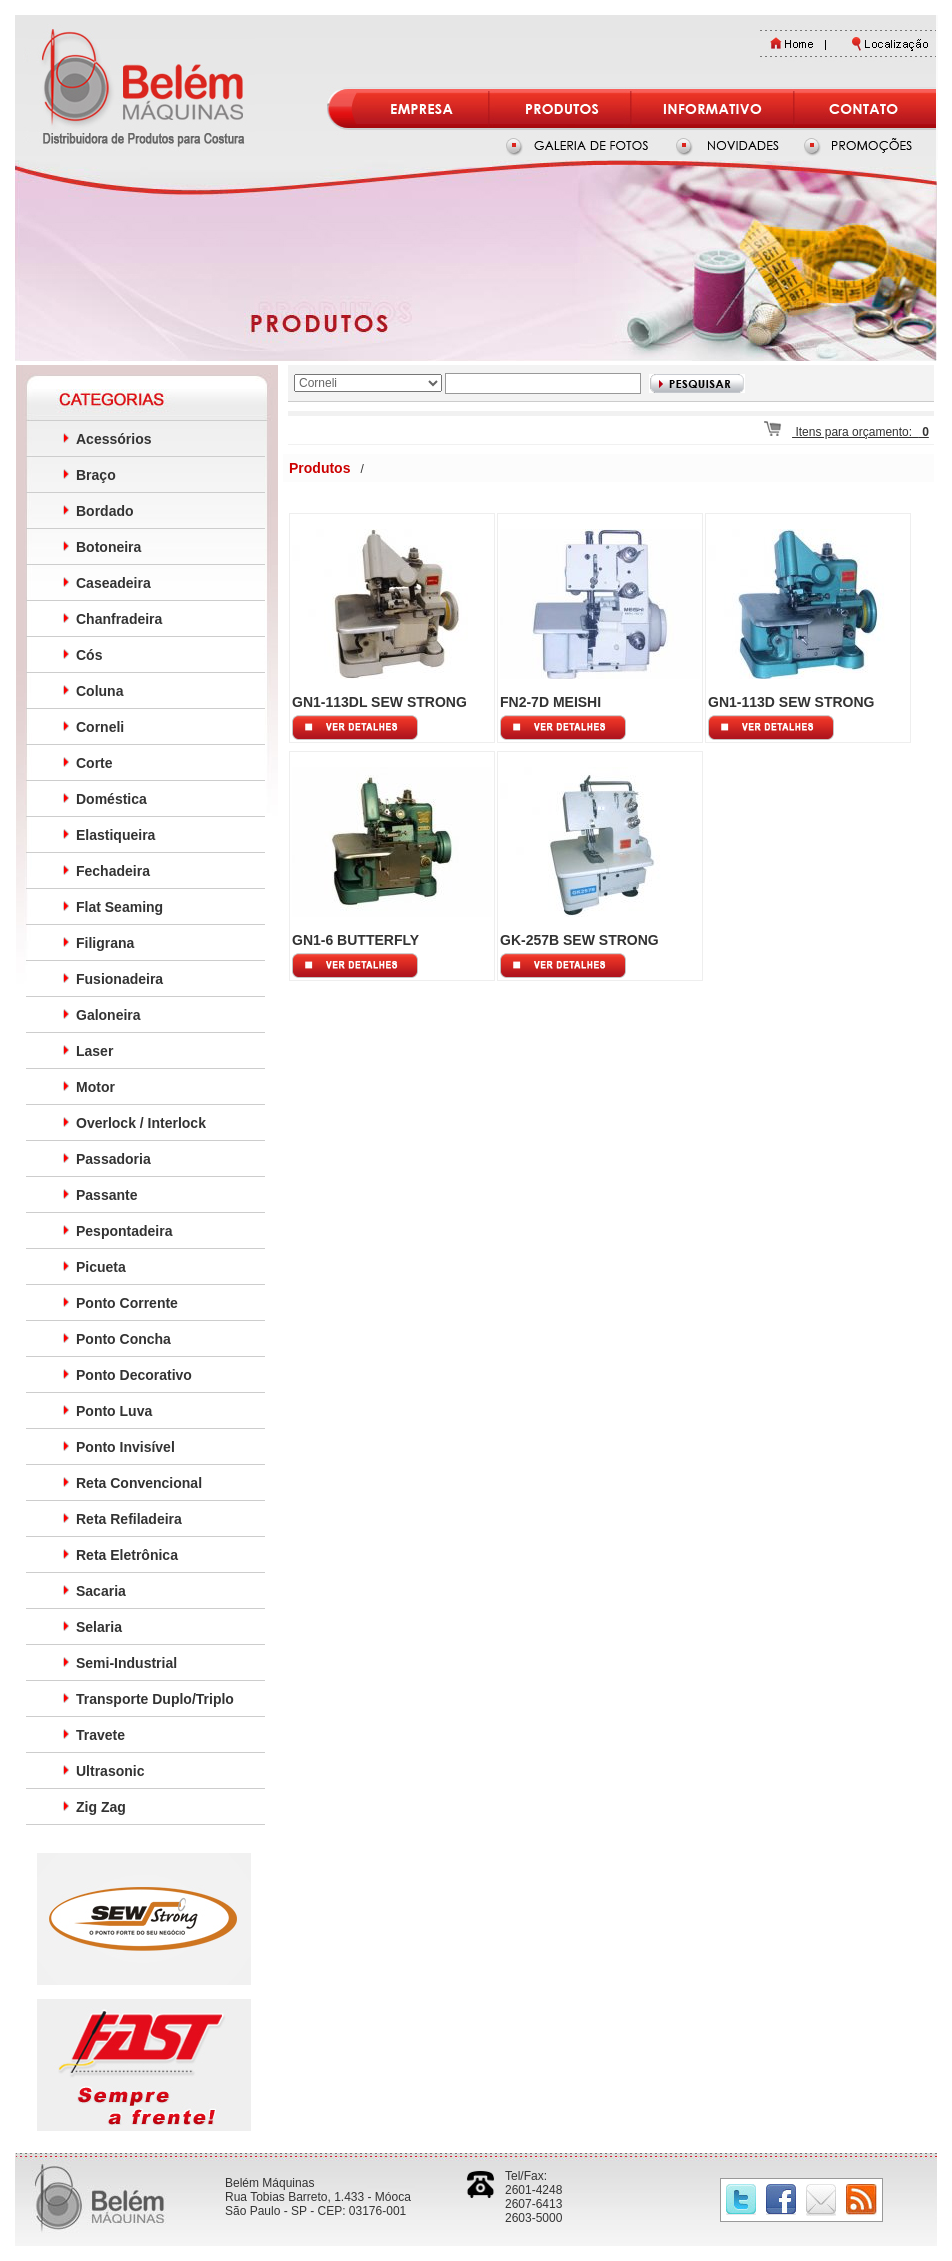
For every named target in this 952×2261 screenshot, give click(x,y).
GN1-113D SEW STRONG (791, 702)
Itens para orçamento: (846, 432)
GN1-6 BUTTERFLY (355, 940)
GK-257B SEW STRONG (579, 940)
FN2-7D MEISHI (550, 702)
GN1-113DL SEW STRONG (379, 702)
